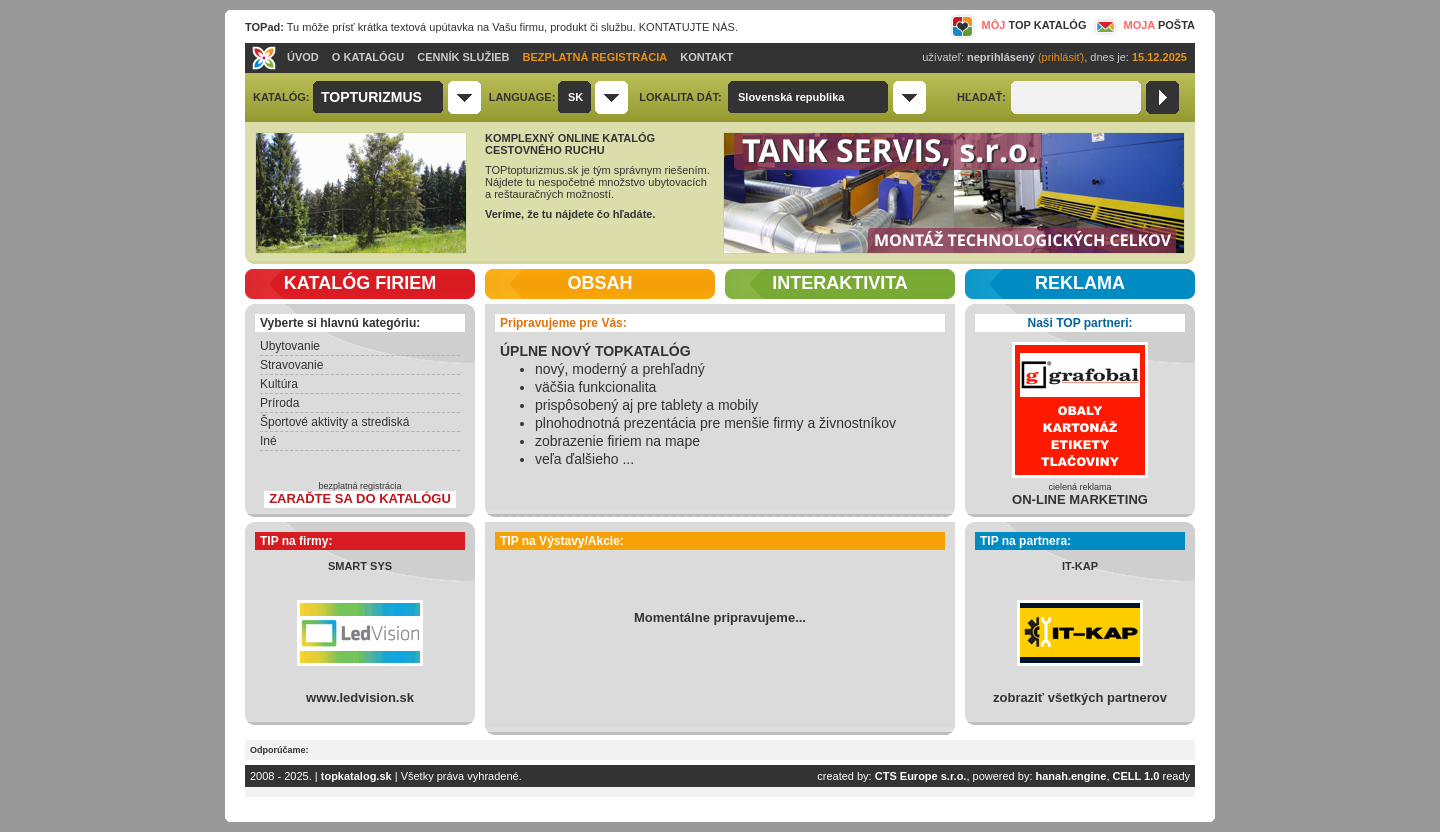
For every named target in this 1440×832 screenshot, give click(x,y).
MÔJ (1018, 25)
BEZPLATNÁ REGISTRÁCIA (595, 57)
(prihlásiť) (1061, 57)
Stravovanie (291, 365)
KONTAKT (706, 57)
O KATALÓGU (368, 57)
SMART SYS (360, 566)
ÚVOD (303, 57)
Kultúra (279, 384)
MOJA (1143, 25)
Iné (268, 441)
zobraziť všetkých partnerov (1080, 697)
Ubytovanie (290, 346)
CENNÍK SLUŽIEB (463, 57)
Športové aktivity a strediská (334, 422)
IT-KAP (1080, 566)
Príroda (279, 403)
